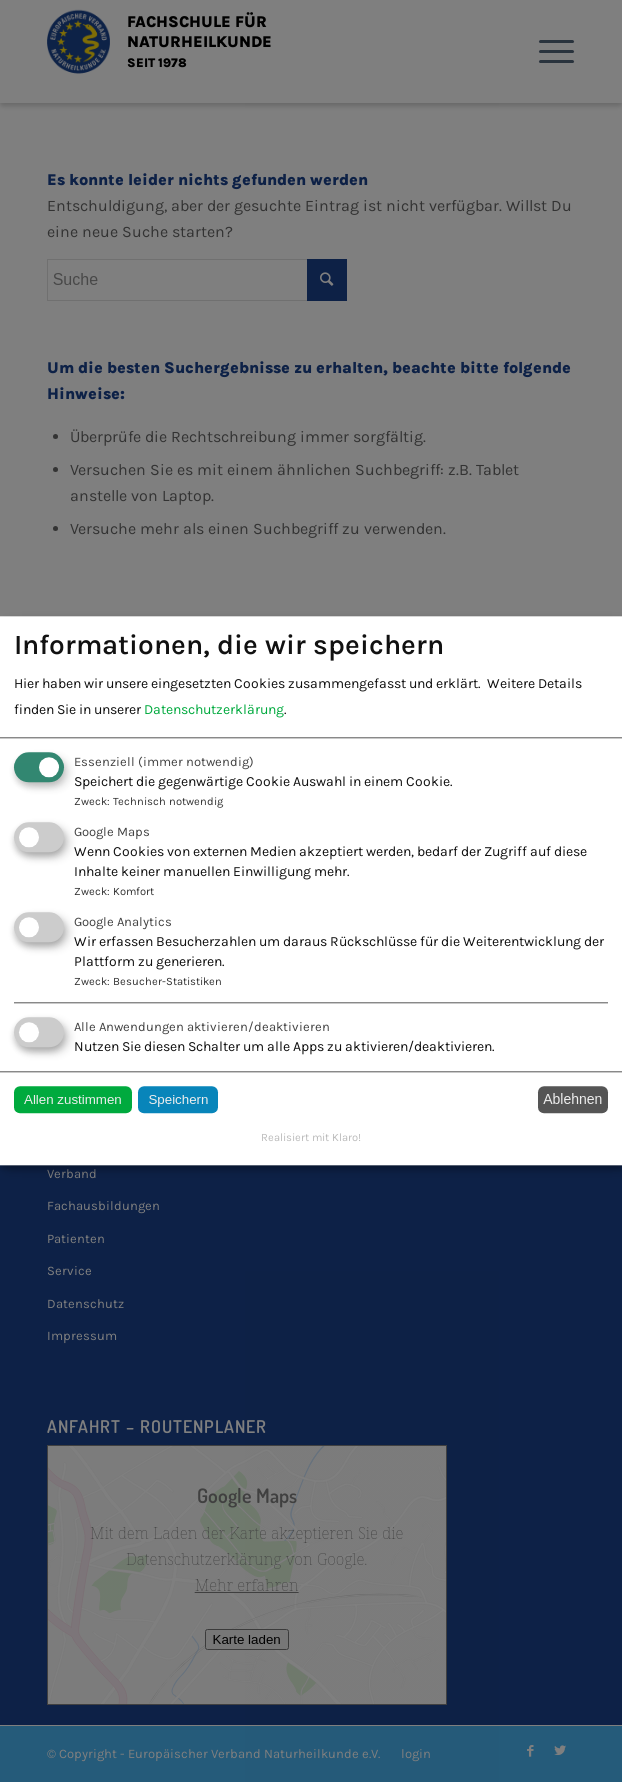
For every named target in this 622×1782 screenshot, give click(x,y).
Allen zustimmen (73, 1099)
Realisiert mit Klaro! (311, 1137)
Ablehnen (572, 1100)
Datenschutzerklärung (214, 709)
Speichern (178, 1099)
